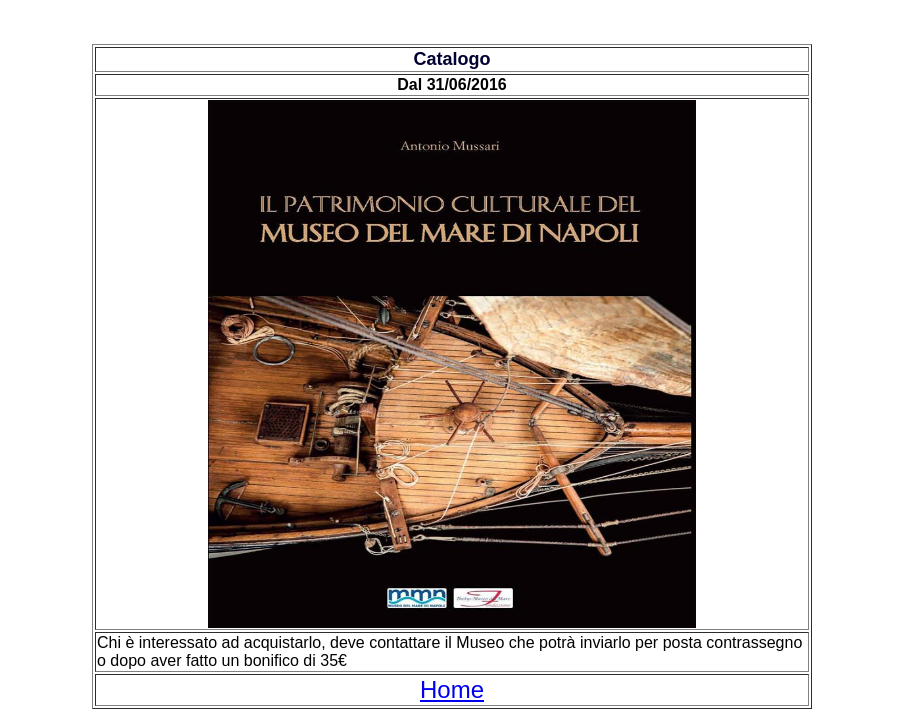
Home (452, 689)
